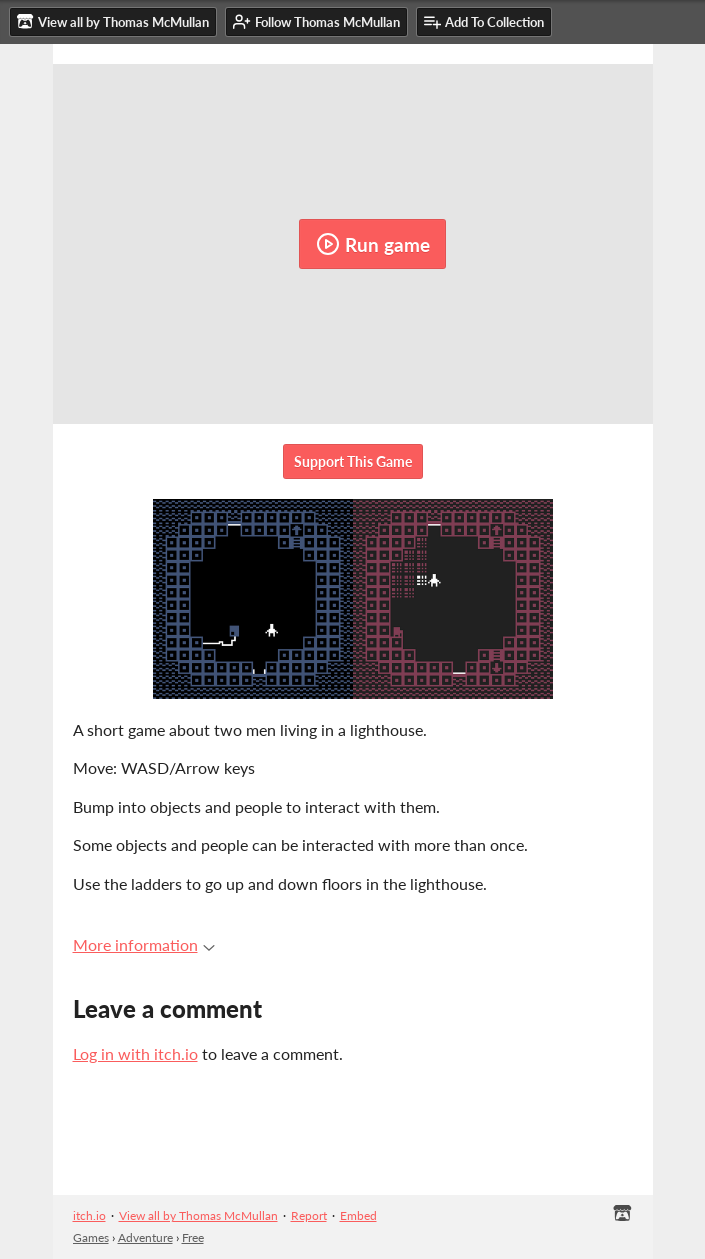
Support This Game (353, 461)
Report (309, 1215)
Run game (373, 244)
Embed (358, 1215)
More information (144, 944)
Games (91, 1237)
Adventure (145, 1237)
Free (193, 1237)
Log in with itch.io (135, 1053)
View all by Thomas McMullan (198, 1215)
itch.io (89, 1215)
